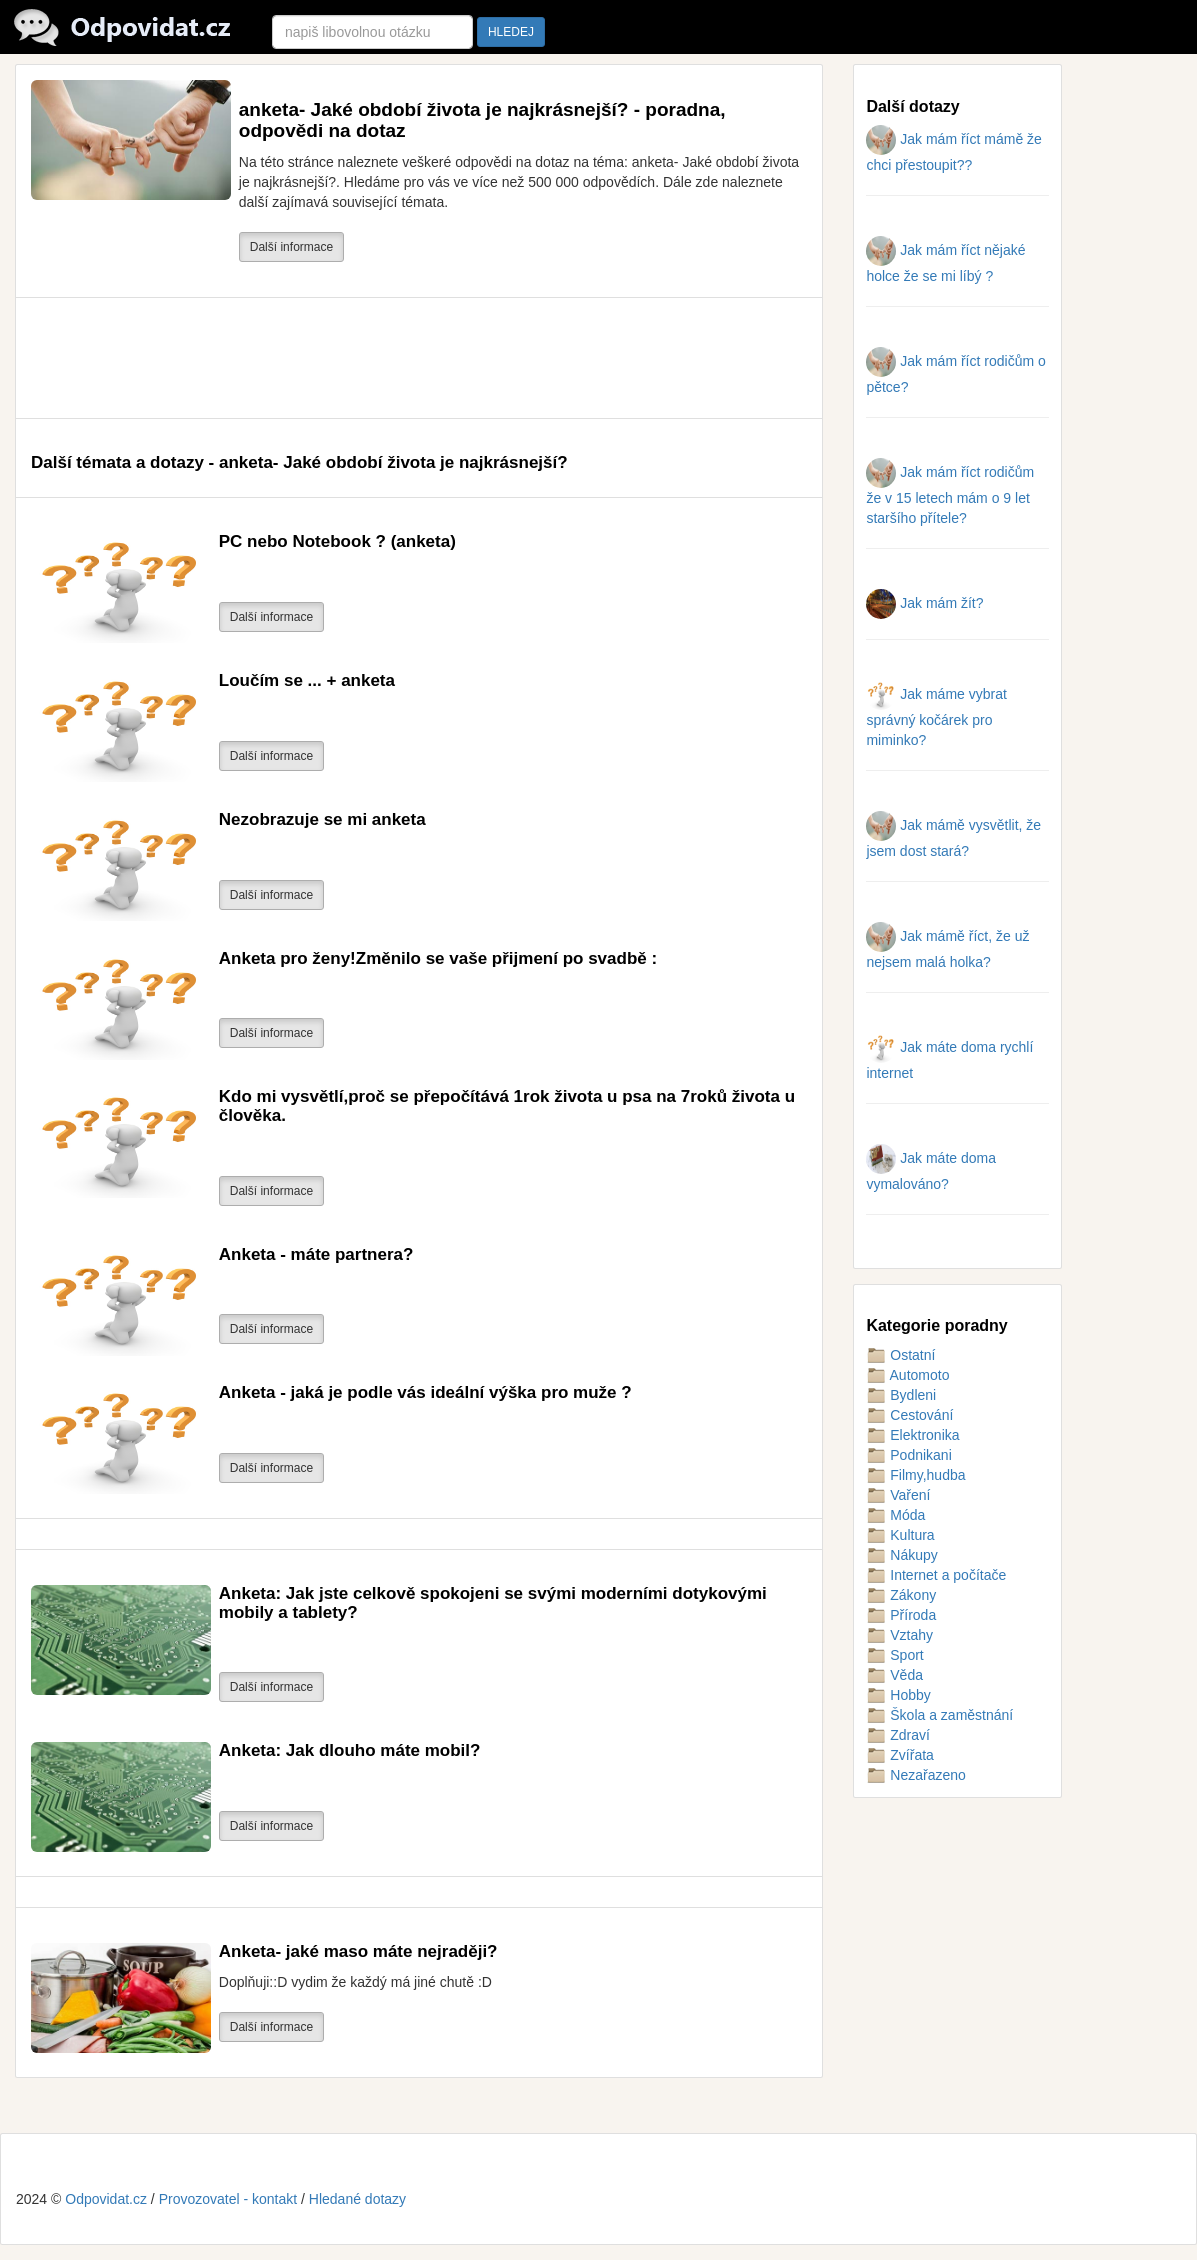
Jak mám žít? (924, 603)
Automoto (907, 1375)
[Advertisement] (395, 358)
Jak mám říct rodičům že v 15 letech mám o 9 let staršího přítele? (950, 495)
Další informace (291, 247)
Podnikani (908, 1455)
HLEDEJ (511, 32)
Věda (894, 1675)
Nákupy (901, 1555)
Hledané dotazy (357, 2199)
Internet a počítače (936, 1575)
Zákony (901, 1595)
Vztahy (899, 1635)
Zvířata (899, 1755)
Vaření (898, 1495)
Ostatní (900, 1355)
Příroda (901, 1615)
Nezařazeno (915, 1775)
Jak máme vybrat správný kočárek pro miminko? (936, 717)
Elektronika (912, 1435)
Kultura (900, 1535)
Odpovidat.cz (106, 2199)
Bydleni (901, 1395)
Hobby (898, 1695)
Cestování (909, 1415)
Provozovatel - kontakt (228, 2199)
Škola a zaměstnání (939, 1715)
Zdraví (898, 1735)
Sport (894, 1655)
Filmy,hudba (915, 1475)
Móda (895, 1515)
